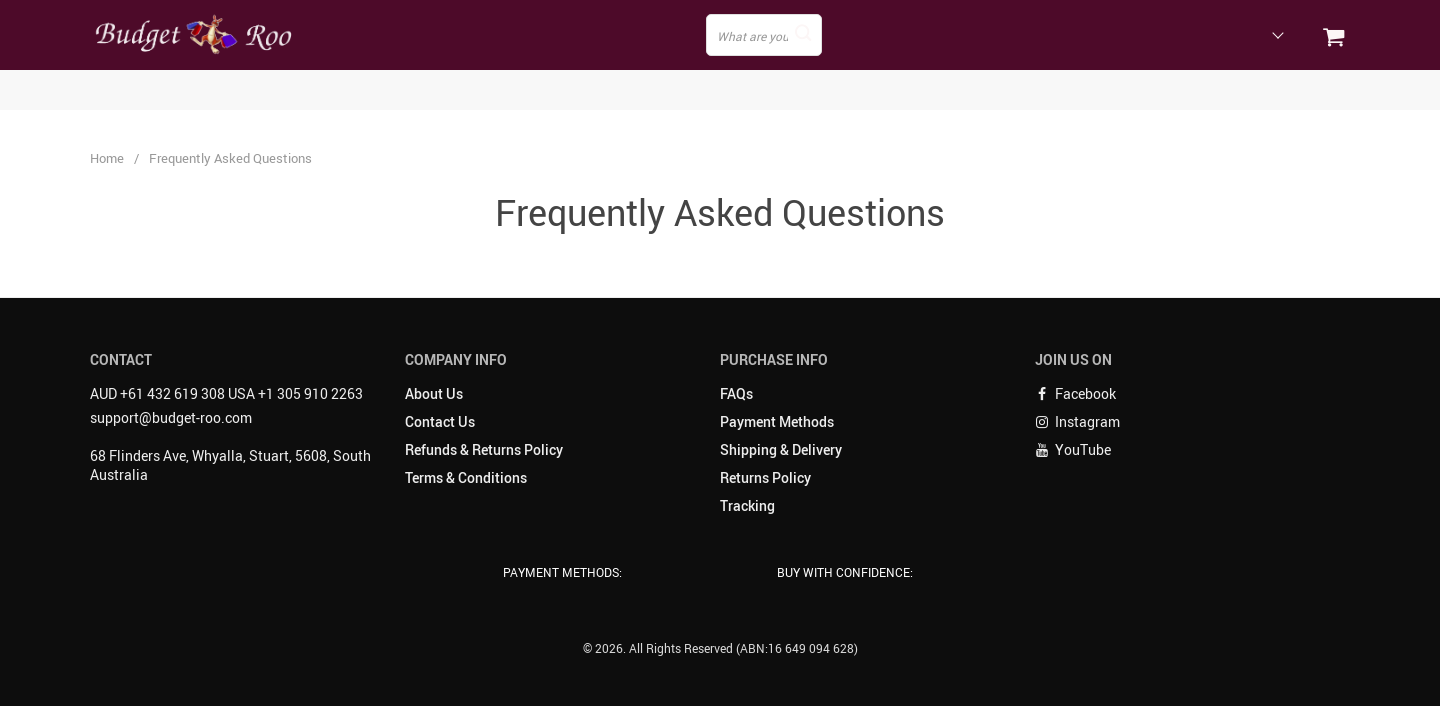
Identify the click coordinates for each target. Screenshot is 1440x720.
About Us (434, 393)
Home (107, 158)
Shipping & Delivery (781, 449)
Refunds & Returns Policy (484, 449)
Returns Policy (765, 477)
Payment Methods (777, 421)
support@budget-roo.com (171, 417)
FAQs (736, 393)
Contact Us (440, 421)
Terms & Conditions (466, 477)
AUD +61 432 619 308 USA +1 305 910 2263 (226, 393)
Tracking (747, 505)
